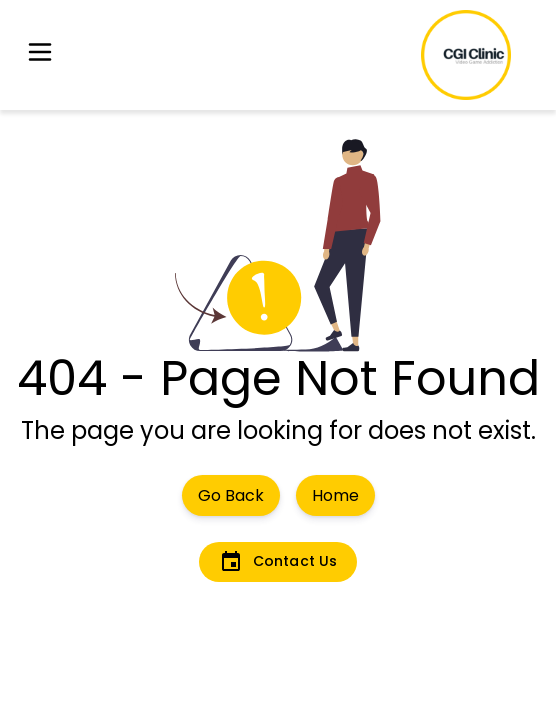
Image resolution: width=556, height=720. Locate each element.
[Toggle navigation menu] (40, 55)
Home (335, 495)
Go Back (231, 495)
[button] (40, 55)
